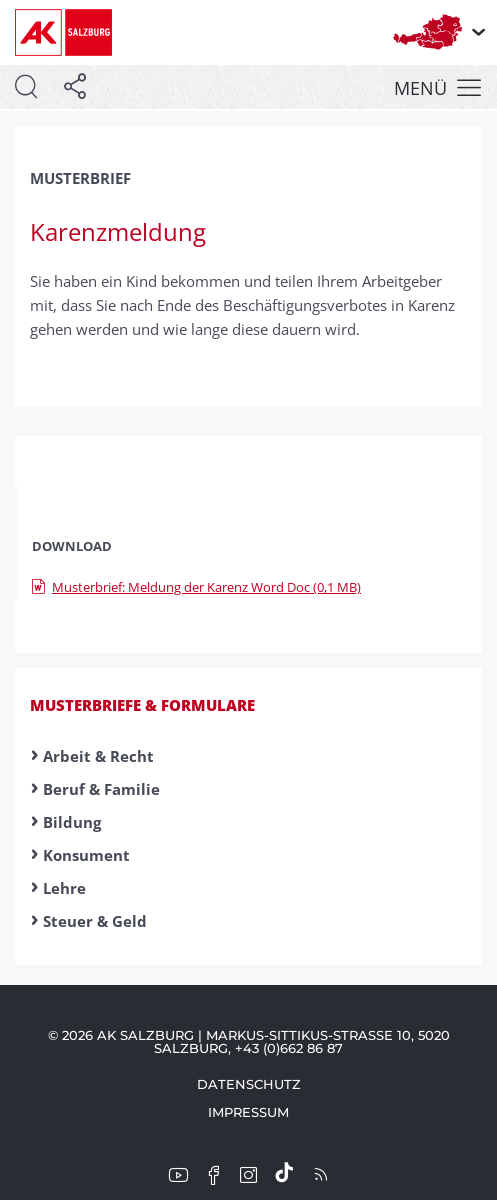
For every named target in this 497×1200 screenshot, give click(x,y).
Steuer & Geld (95, 921)
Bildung (72, 822)
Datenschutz (249, 1084)
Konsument (86, 855)
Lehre (64, 888)
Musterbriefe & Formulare (142, 705)
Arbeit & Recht (98, 756)
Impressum (248, 1112)
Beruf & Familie (101, 789)
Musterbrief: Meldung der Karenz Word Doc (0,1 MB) (196, 587)
